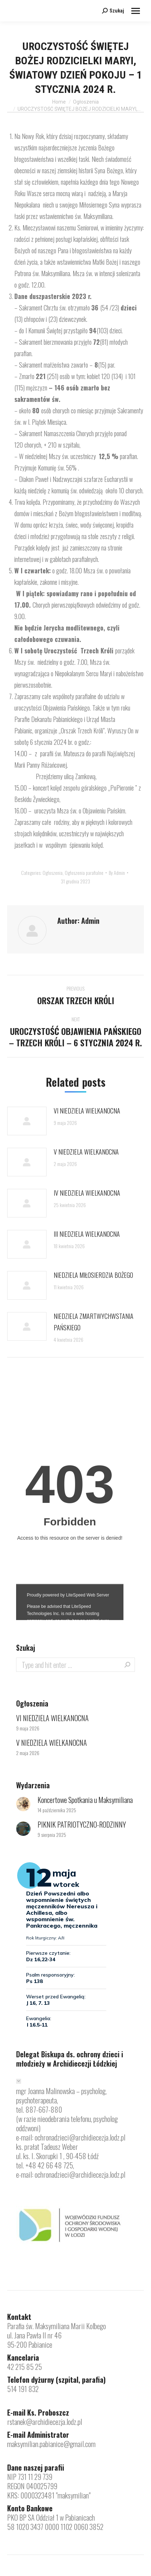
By (117, 872)
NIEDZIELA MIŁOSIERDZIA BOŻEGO (93, 1275)
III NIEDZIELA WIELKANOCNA (87, 1234)
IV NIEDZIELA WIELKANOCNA (87, 1192)
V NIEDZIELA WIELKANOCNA (86, 1151)
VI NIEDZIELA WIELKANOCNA (87, 1110)
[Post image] (27, 1121)
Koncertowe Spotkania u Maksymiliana (85, 1799)
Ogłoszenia (53, 872)
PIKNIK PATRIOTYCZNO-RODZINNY (82, 1824)
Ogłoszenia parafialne (84, 872)
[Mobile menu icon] (135, 11)
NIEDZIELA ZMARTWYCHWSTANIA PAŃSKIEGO (93, 1321)
